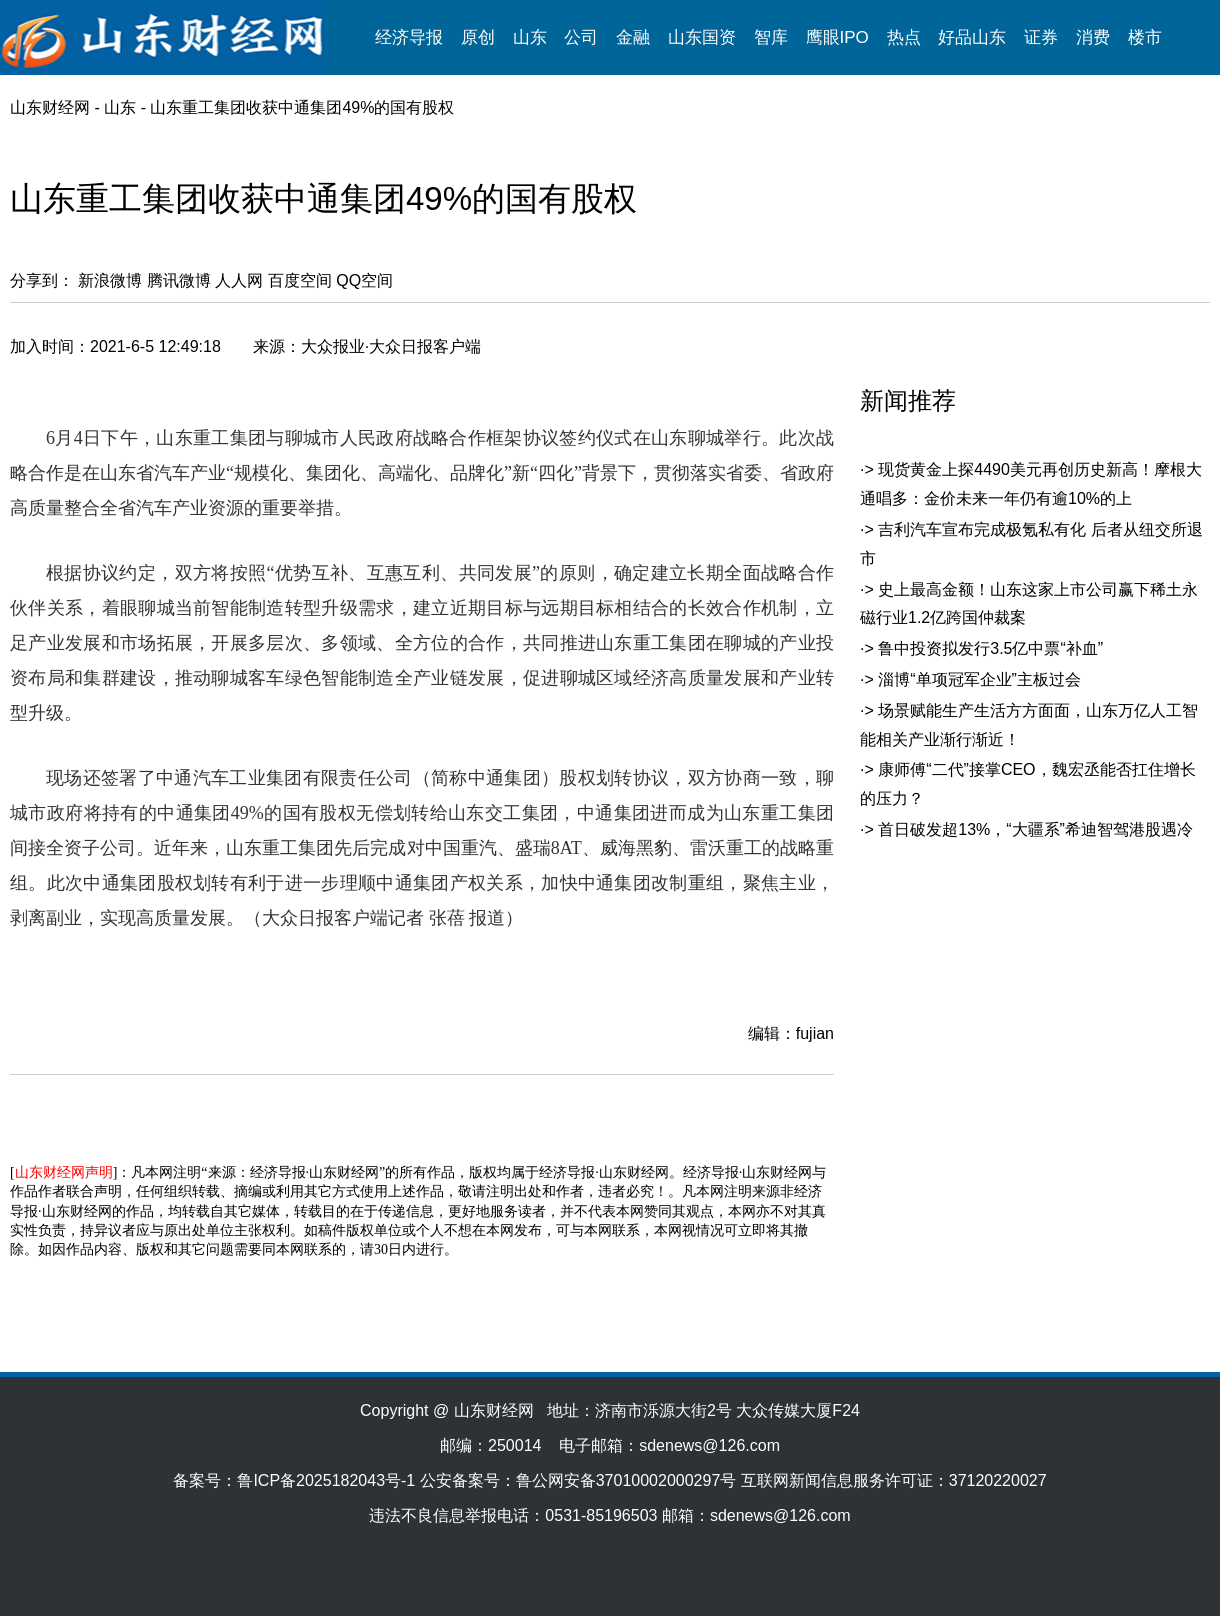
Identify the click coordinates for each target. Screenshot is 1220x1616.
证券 (1041, 37)
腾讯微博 (179, 280)
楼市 (1145, 37)
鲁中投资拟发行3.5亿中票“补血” (990, 648)
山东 (530, 37)
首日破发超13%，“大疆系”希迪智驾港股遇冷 (1035, 829)
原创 (478, 37)
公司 (581, 37)
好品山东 (972, 37)
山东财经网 (50, 107)
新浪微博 (110, 280)
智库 (771, 37)
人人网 (239, 280)
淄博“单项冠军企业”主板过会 (979, 679)
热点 (904, 37)
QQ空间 (364, 280)
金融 (633, 37)
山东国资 (702, 37)
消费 (1093, 37)
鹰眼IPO (837, 37)
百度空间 (300, 280)
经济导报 (409, 37)
